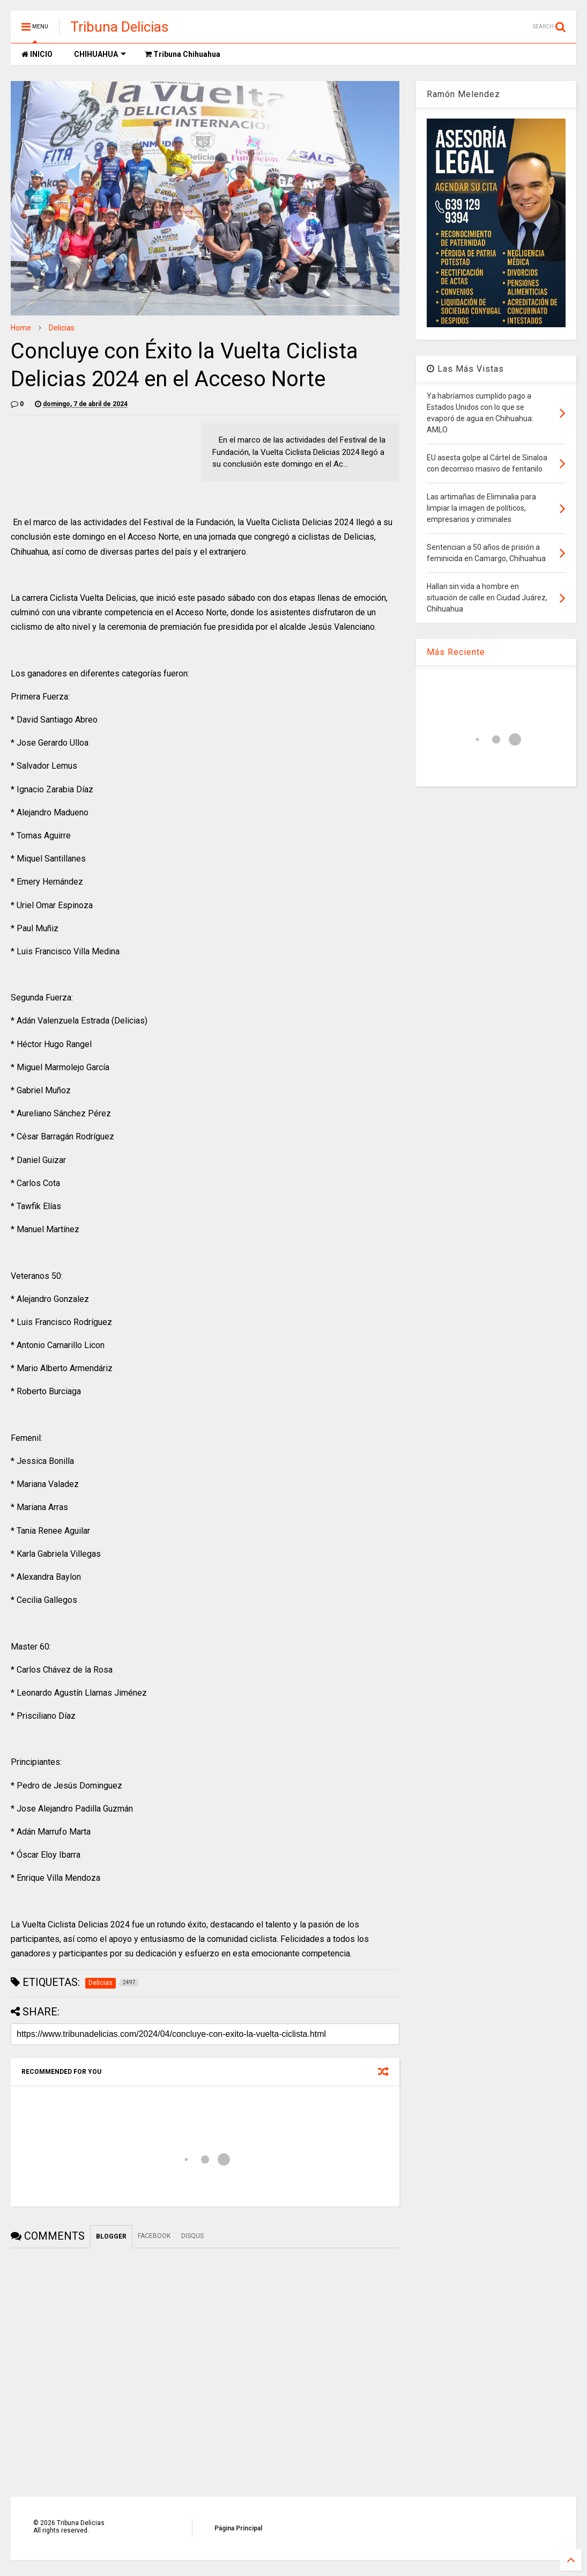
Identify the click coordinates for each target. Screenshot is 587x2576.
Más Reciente (456, 652)
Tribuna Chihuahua (182, 54)
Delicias (62, 327)
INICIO (37, 54)
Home (21, 327)
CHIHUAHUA (100, 54)
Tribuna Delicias (119, 27)
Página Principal (238, 2528)
